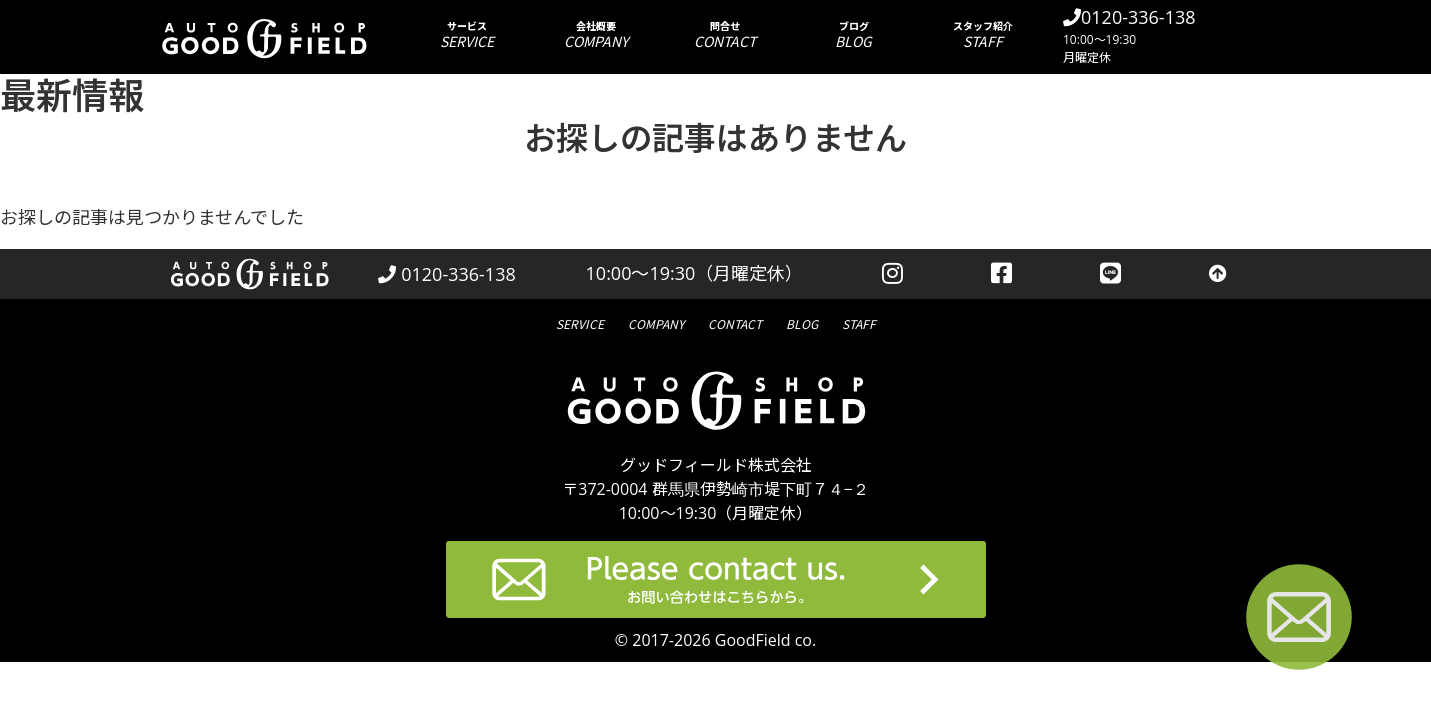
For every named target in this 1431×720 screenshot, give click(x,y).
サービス (466, 34)
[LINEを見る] (1110, 274)
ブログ (853, 34)
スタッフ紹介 (982, 34)
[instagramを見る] (892, 274)
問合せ (724, 34)
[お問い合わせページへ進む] (1299, 620)
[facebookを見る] (1001, 274)
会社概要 (595, 34)
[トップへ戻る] (1218, 274)
